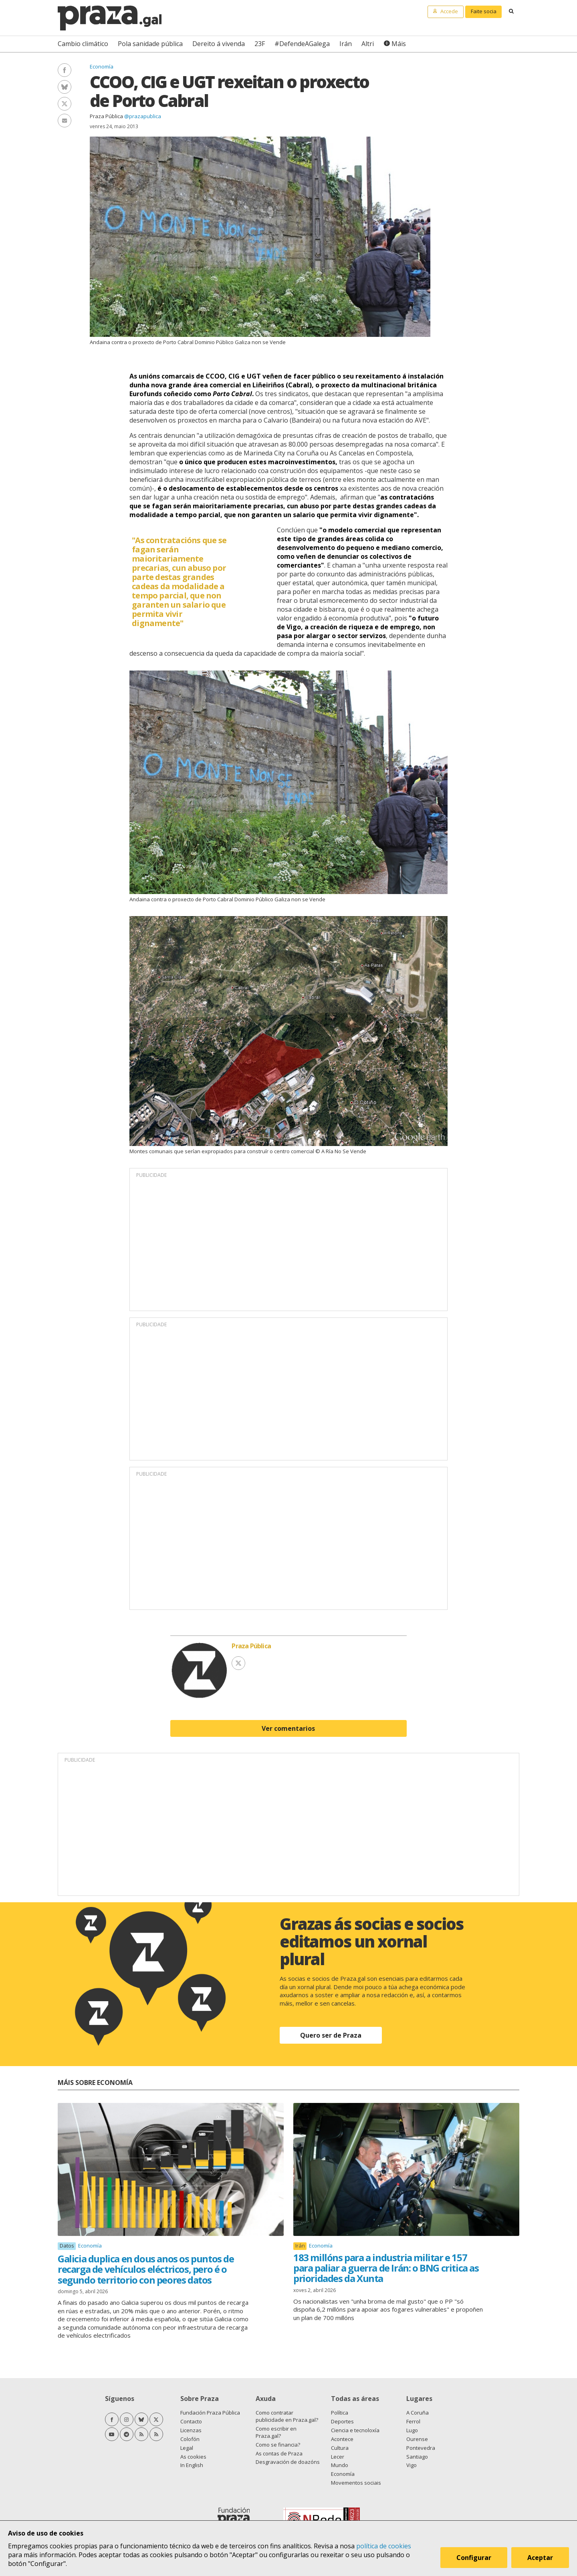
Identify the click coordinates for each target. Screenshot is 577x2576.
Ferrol (413, 2421)
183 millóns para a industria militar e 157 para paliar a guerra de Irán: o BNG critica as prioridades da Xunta (386, 2268)
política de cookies (383, 2546)
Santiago (417, 2456)
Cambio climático (83, 43)
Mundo (339, 2465)
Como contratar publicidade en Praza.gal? (287, 2416)
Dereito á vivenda (218, 43)
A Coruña (417, 2412)
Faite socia (483, 11)
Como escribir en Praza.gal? (276, 2432)
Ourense (417, 2439)
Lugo (412, 2430)
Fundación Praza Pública (210, 2412)
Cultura (340, 2447)
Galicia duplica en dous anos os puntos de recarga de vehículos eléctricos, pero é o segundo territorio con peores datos (146, 2269)
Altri (367, 43)
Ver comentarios (288, 1728)
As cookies (193, 2456)
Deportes (342, 2421)
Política (339, 2412)
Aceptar (540, 2557)
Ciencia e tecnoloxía (355, 2430)
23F (259, 43)
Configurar (473, 2557)
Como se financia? (278, 2444)
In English (191, 2465)
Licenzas (191, 2430)
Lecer (337, 2456)
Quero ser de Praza (330, 2035)
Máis (398, 43)
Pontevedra (420, 2447)
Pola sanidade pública (150, 43)
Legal (186, 2447)
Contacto (191, 2421)
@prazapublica (142, 116)
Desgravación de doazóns (288, 2461)
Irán (345, 43)
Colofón (190, 2439)
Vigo (411, 2465)
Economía (101, 66)
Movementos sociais (356, 2482)
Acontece (342, 2439)
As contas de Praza (279, 2453)
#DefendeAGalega (302, 43)
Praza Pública (106, 116)
